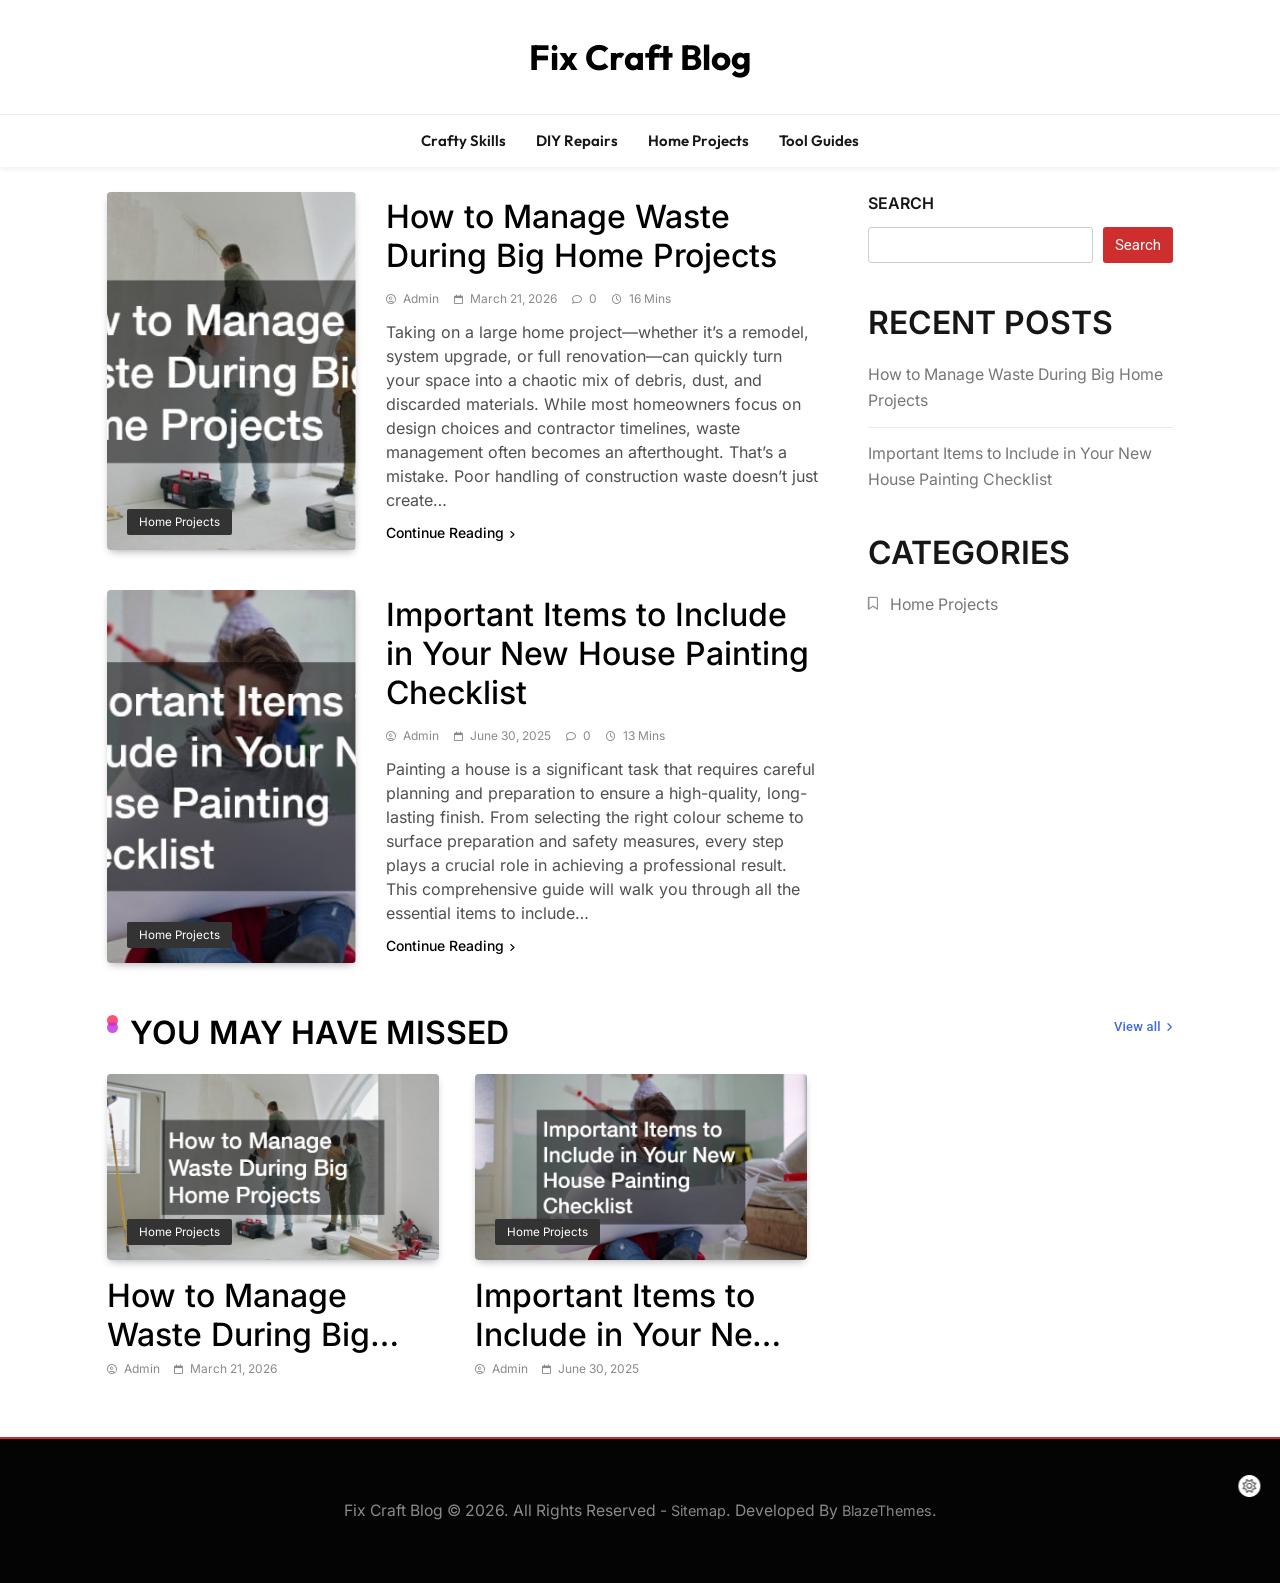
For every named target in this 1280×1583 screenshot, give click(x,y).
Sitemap (698, 1510)
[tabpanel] (273, 1227)
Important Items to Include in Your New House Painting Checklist (597, 653)
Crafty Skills (463, 140)
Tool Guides (819, 140)
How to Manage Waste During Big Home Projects (581, 236)
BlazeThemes (887, 1510)
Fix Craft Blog (640, 57)
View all (1143, 1028)
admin (421, 299)
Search (901, 203)
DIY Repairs (577, 140)
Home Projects (698, 140)
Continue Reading (450, 532)
